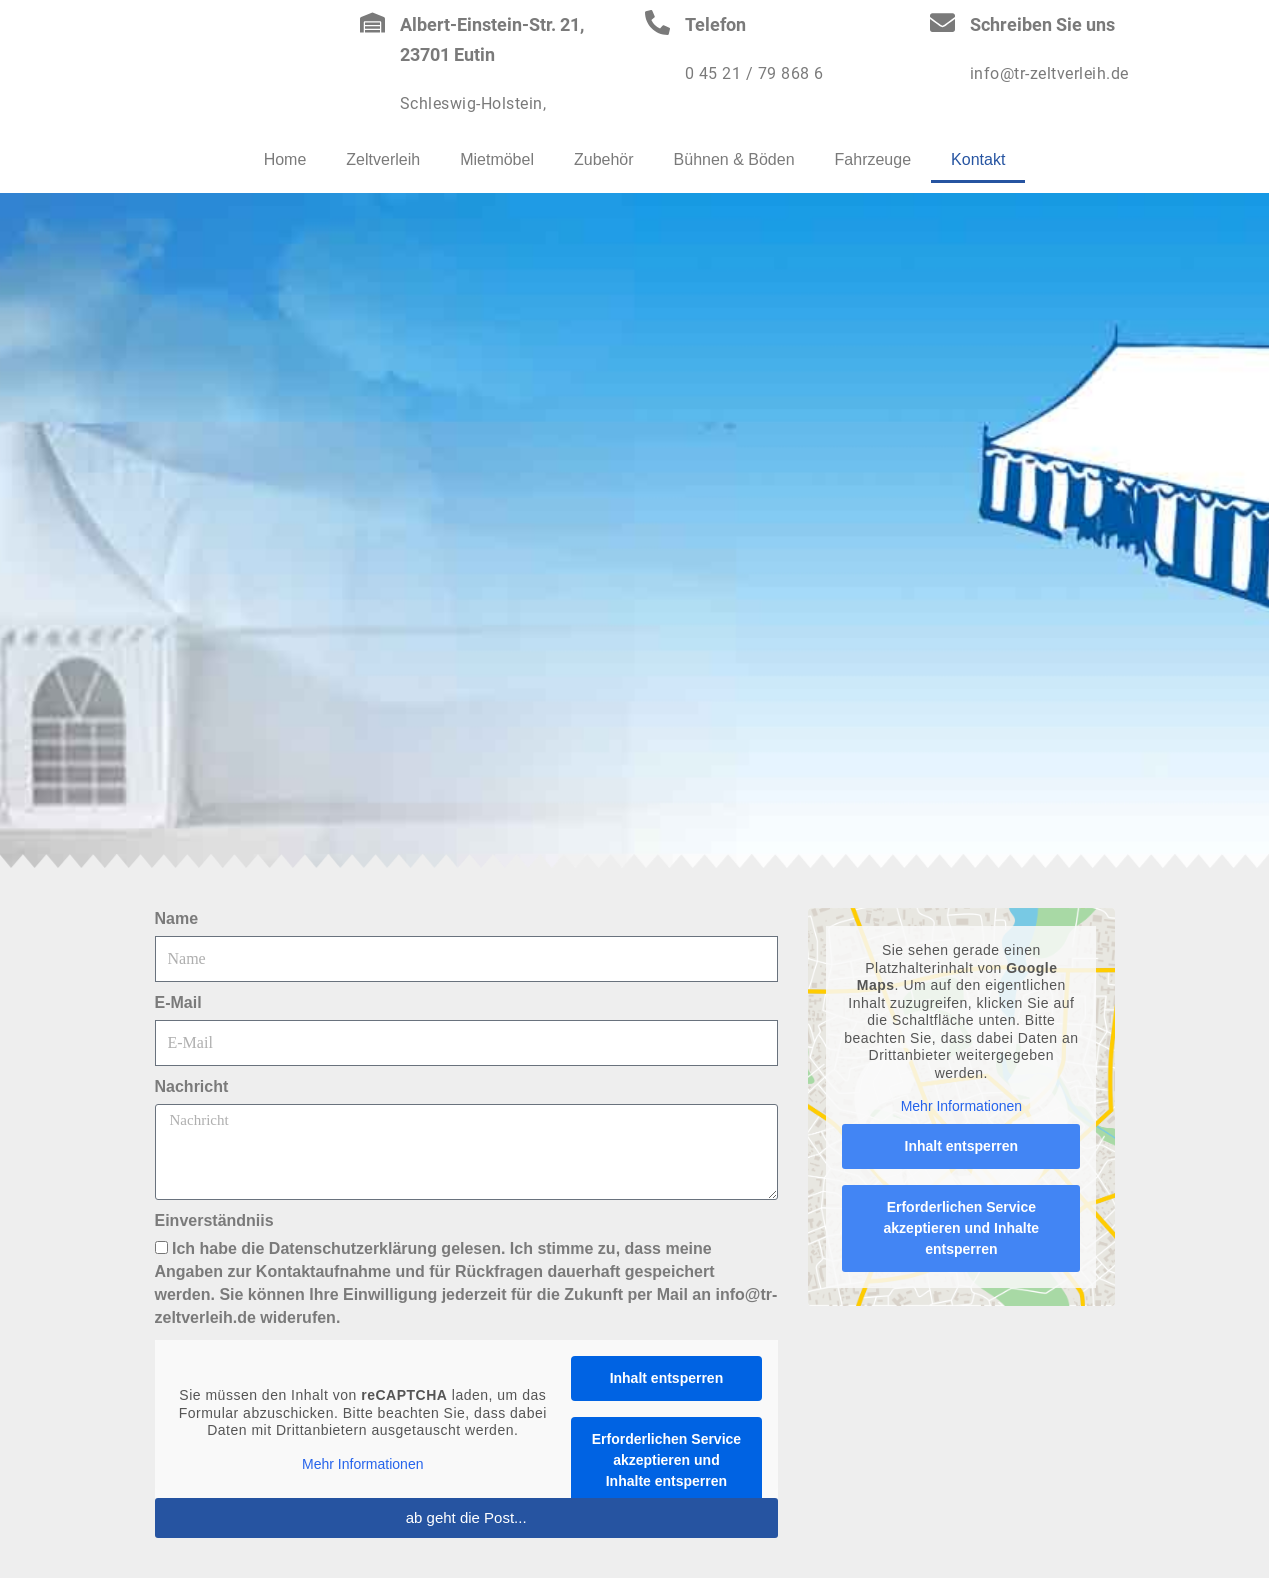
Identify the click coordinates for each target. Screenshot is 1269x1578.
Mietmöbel (497, 159)
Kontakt (978, 159)
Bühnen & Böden (734, 159)
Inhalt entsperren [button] (666, 1378)
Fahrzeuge (873, 159)
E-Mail (178, 1002)
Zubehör (604, 159)
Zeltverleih (383, 159)
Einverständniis (214, 1220)
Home (285, 159)
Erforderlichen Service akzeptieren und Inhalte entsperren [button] (665, 1460)
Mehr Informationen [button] (362, 1463)
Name (177, 918)
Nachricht (192, 1086)
